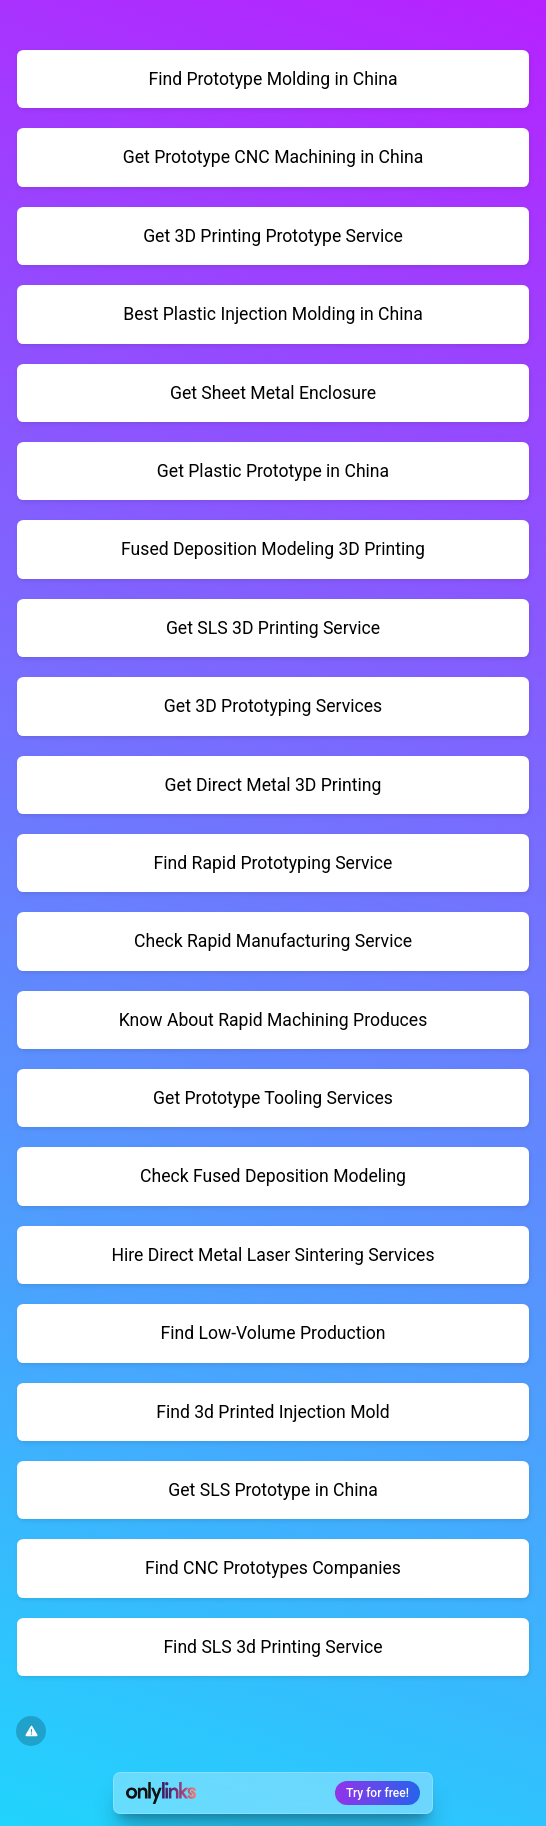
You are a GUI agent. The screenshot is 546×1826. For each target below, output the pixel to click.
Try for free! (377, 1793)
